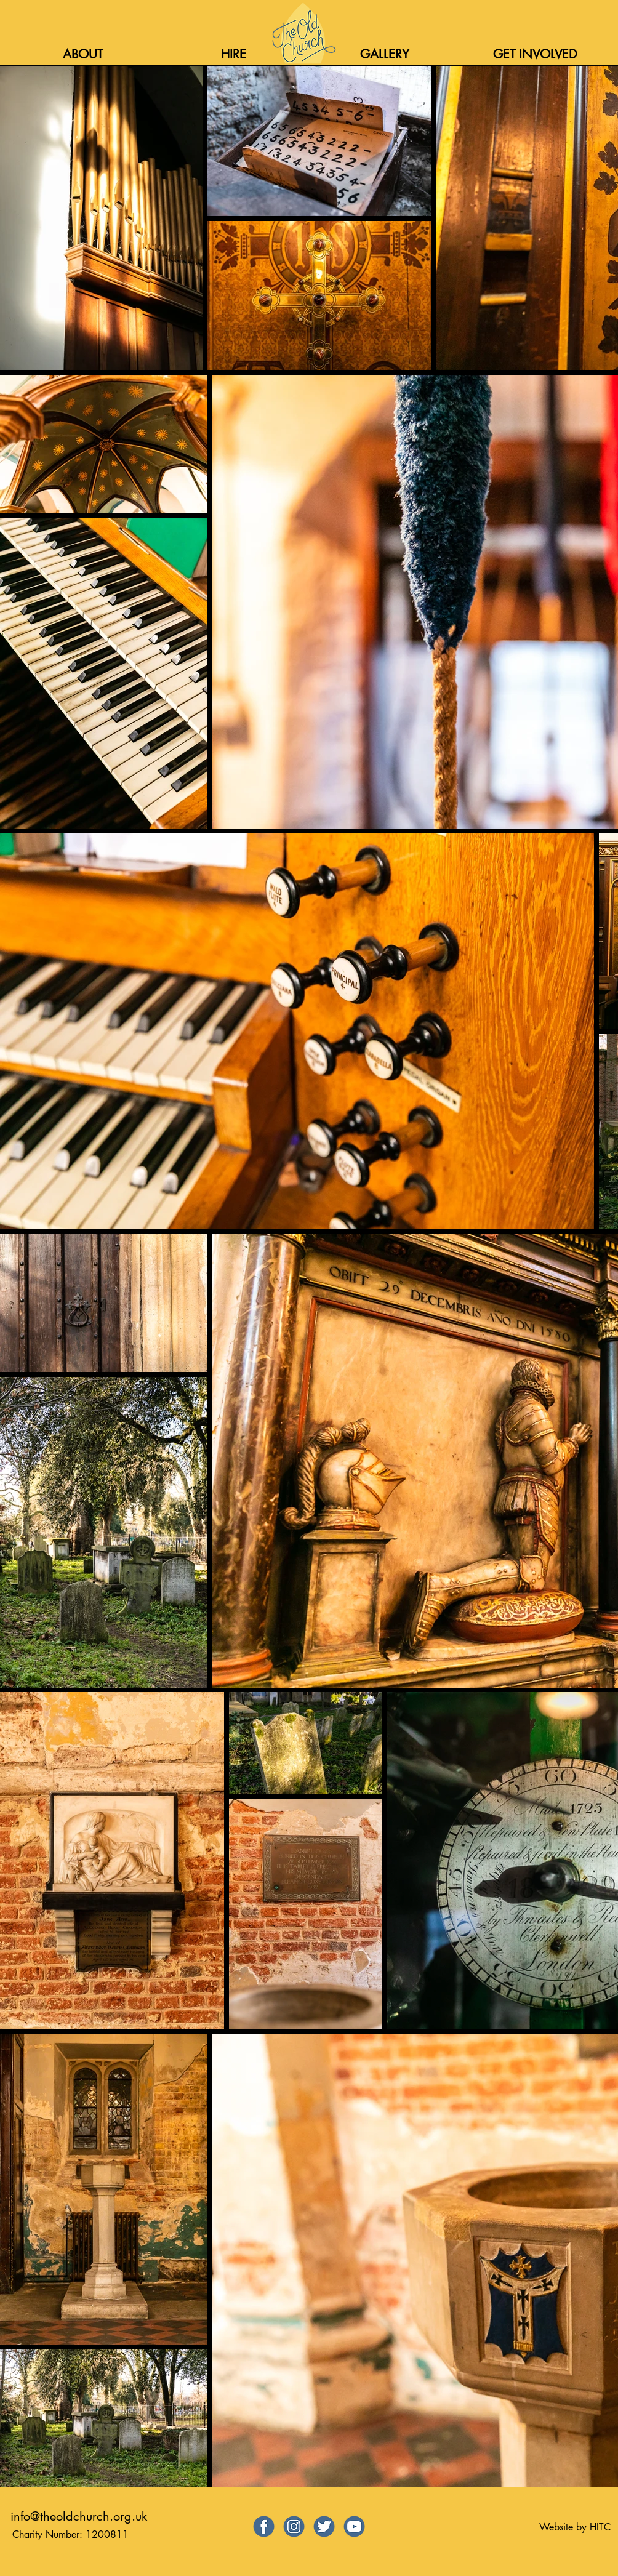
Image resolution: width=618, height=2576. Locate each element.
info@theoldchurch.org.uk (78, 2516)
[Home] (302, 33)
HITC (600, 2527)
